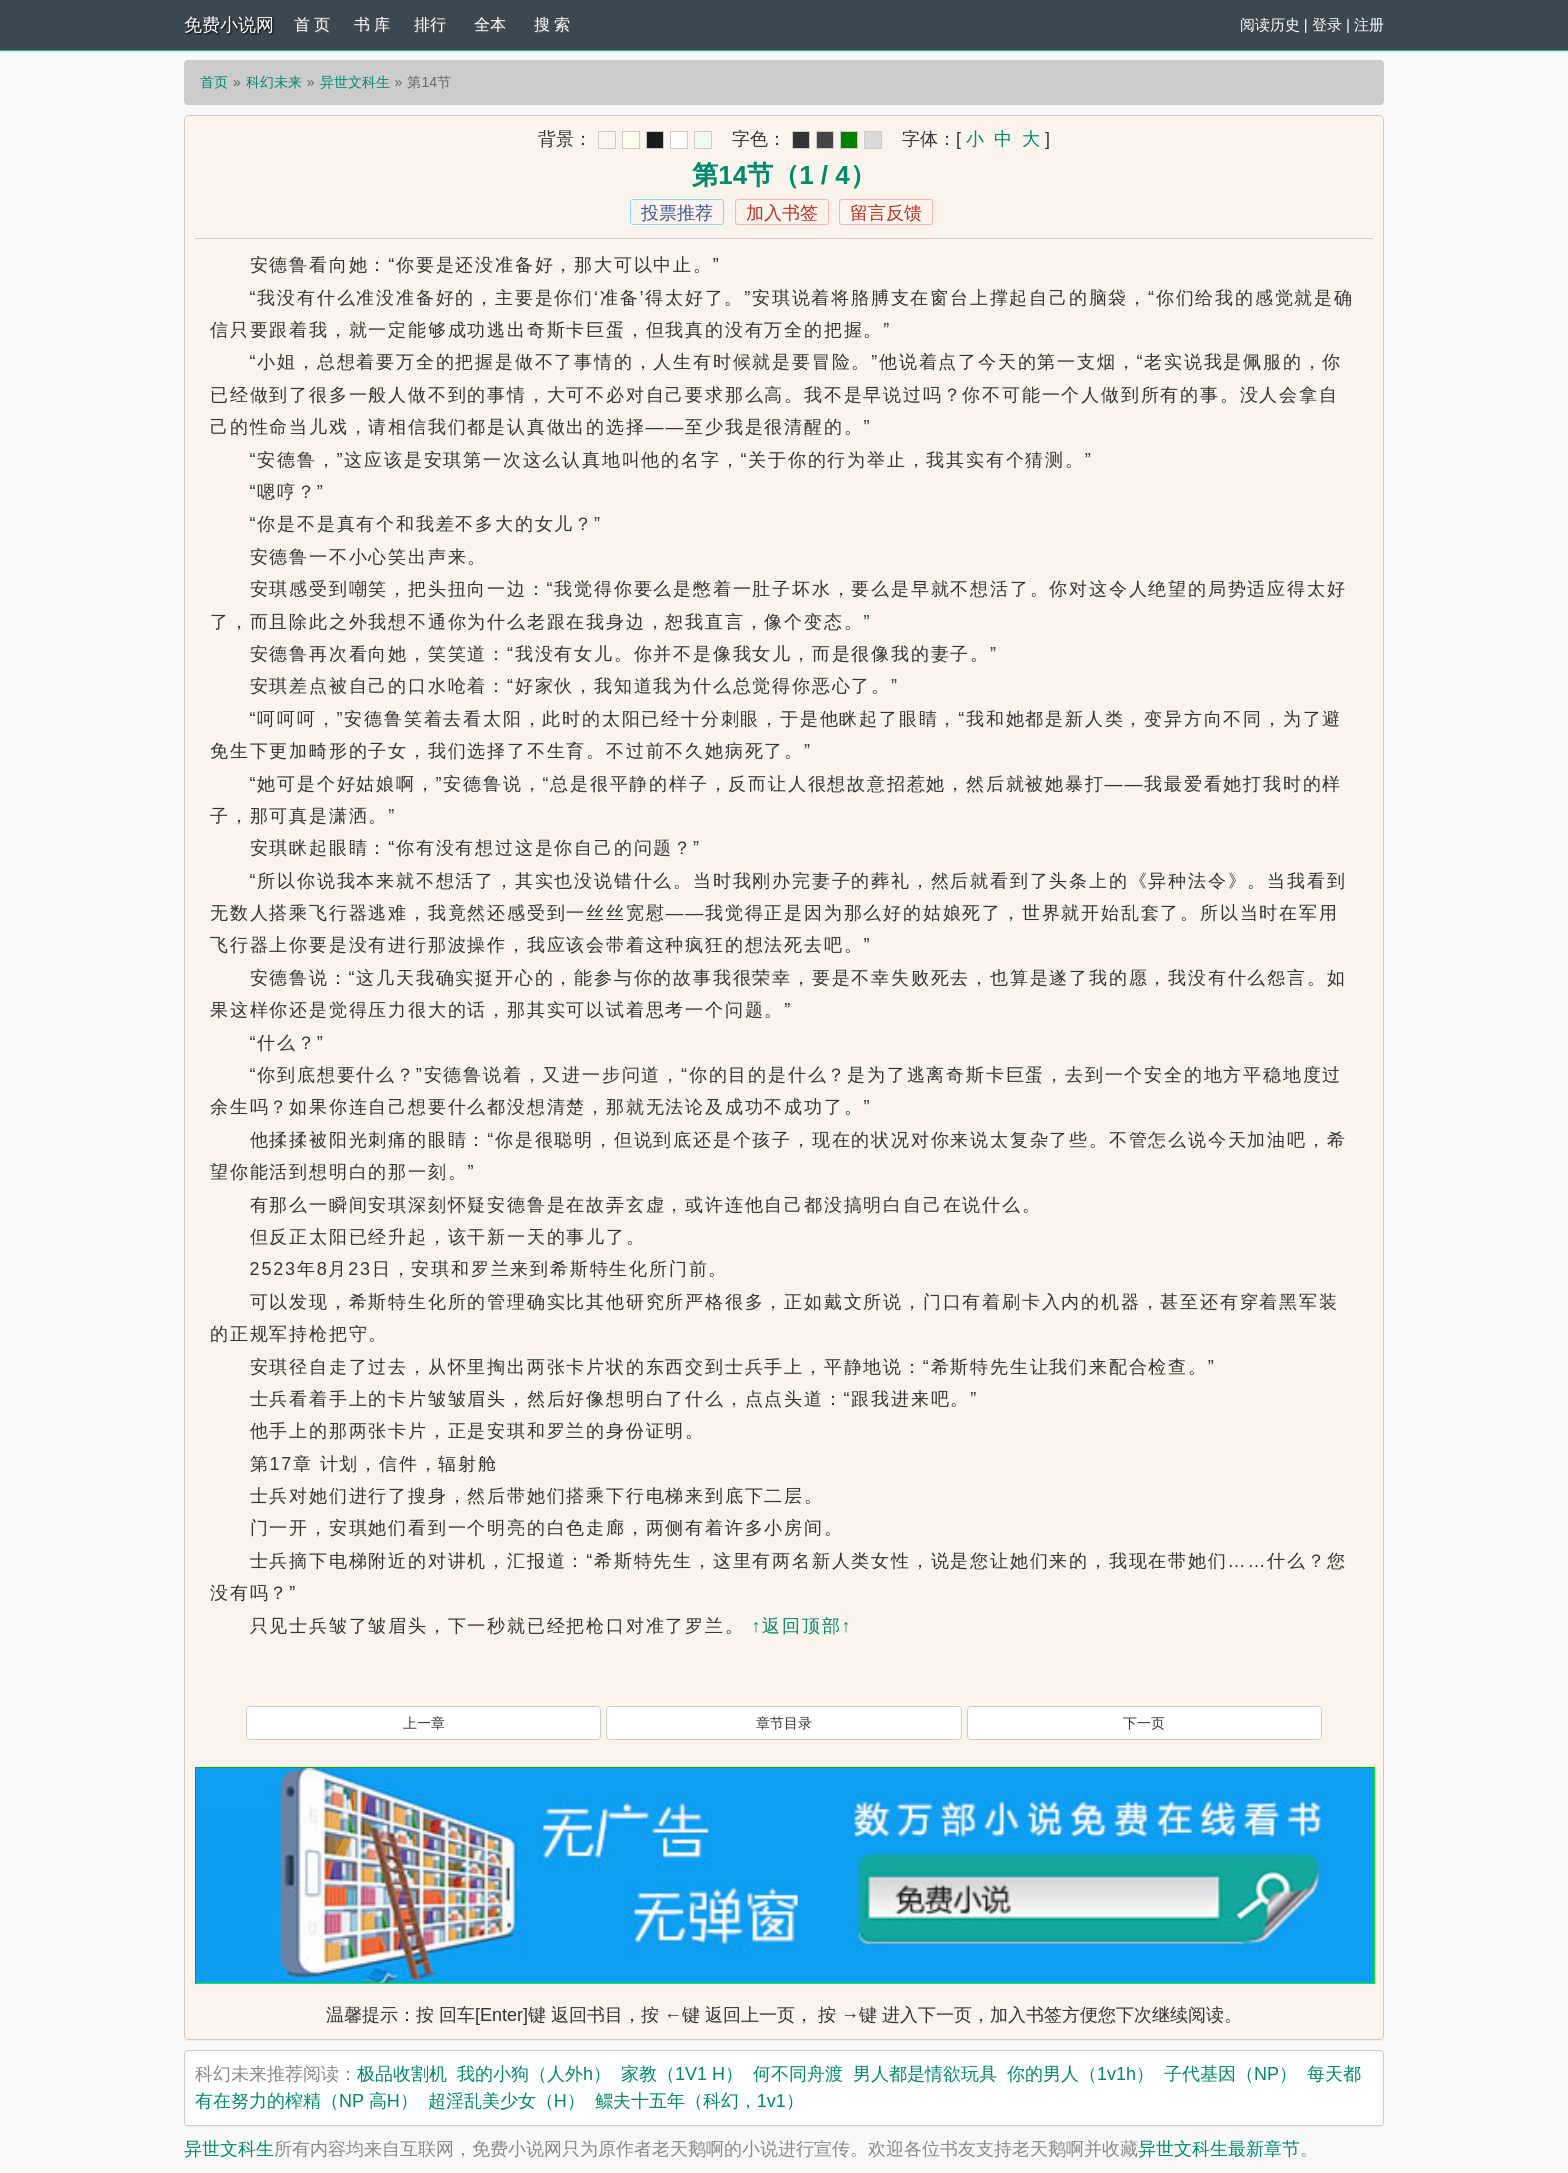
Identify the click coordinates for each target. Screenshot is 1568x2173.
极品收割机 (402, 2074)
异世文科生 (355, 82)
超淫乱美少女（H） (506, 2101)
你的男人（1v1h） (1080, 2074)
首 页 (312, 24)
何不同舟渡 (798, 2074)
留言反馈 (886, 213)
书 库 (372, 24)
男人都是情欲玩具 (925, 2074)
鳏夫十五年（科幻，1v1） (699, 2101)
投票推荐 (677, 213)
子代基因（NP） (1230, 2074)
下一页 (1144, 1723)
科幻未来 (274, 82)
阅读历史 (1270, 24)
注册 (1369, 24)
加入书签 (782, 213)
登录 (1327, 24)
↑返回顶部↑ (801, 1626)
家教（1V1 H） (682, 2074)
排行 (430, 24)
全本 (490, 24)
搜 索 (552, 24)
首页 (214, 82)
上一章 (424, 1723)
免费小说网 (229, 25)
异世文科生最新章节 (1219, 2149)
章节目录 (784, 1723)
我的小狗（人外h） (534, 2074)
